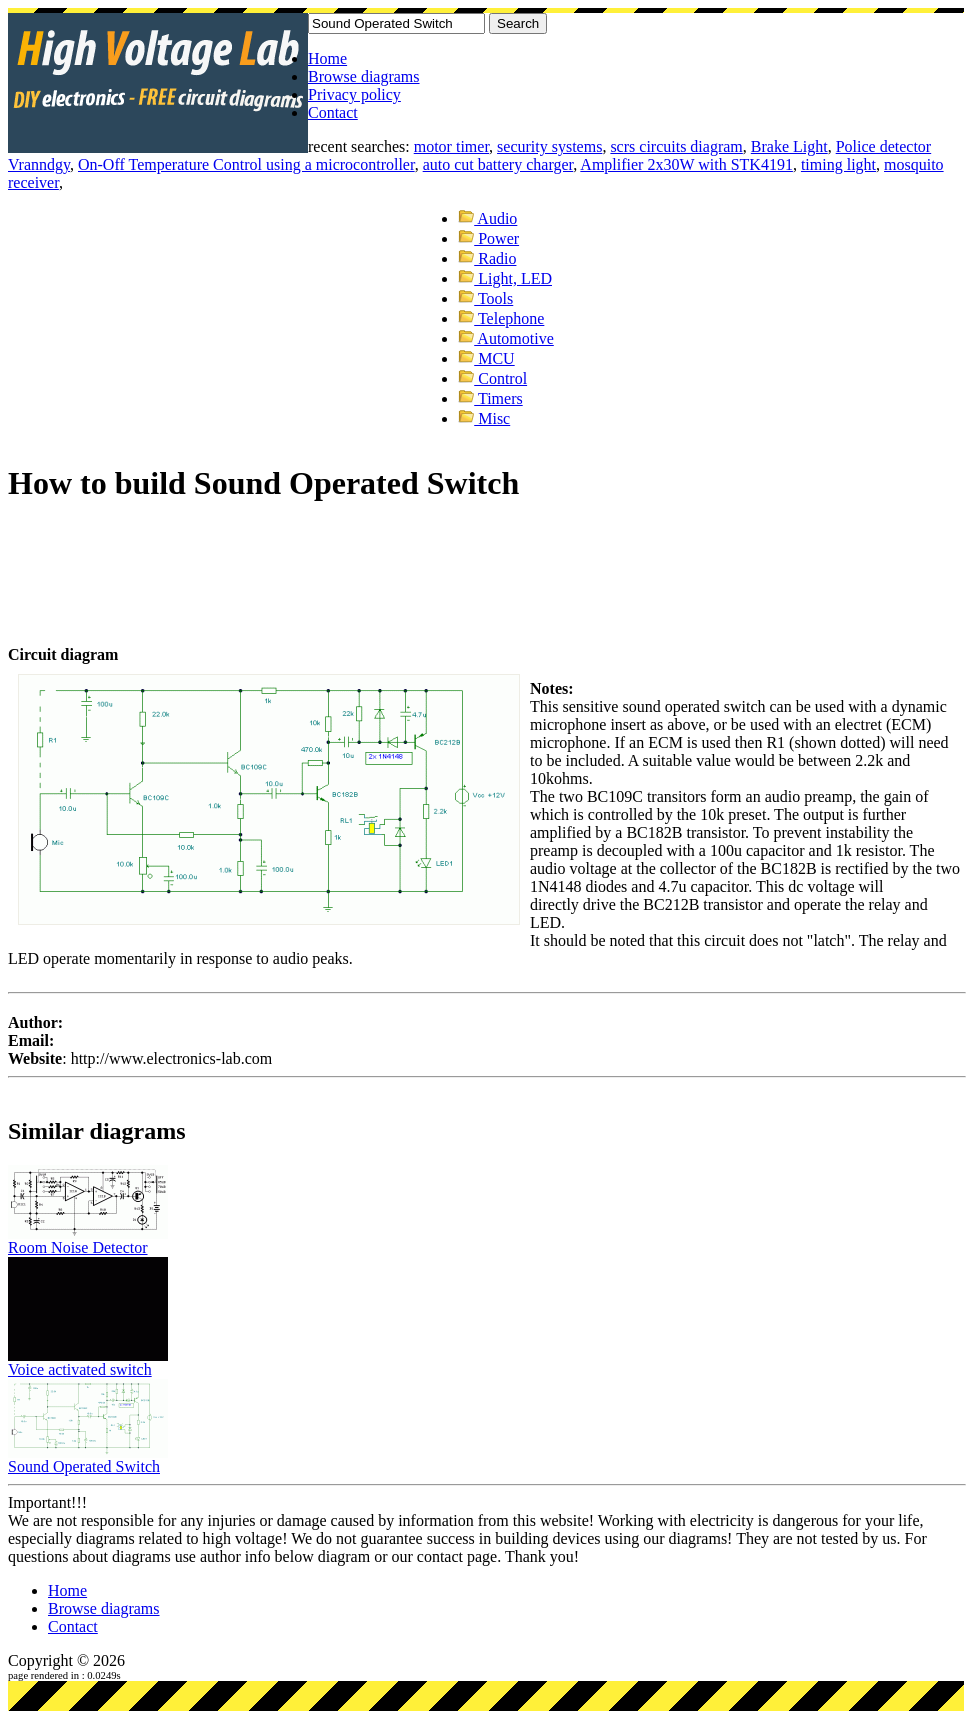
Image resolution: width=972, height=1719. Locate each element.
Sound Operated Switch (84, 1466)
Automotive (506, 338)
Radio (487, 258)
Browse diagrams (364, 76)
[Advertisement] (372, 549)
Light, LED (505, 278)
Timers (490, 398)
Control (492, 378)
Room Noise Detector (78, 1247)
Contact (333, 112)
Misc (484, 418)
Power (488, 238)
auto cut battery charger (498, 164)
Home (327, 58)
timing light (838, 164)
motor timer (451, 146)
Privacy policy (354, 94)
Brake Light (789, 146)
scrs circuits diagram (676, 146)
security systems (549, 146)
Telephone (501, 318)
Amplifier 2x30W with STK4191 (686, 164)
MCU (486, 358)
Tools (485, 298)
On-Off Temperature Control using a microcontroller (246, 164)
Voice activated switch (80, 1369)
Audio (487, 218)
